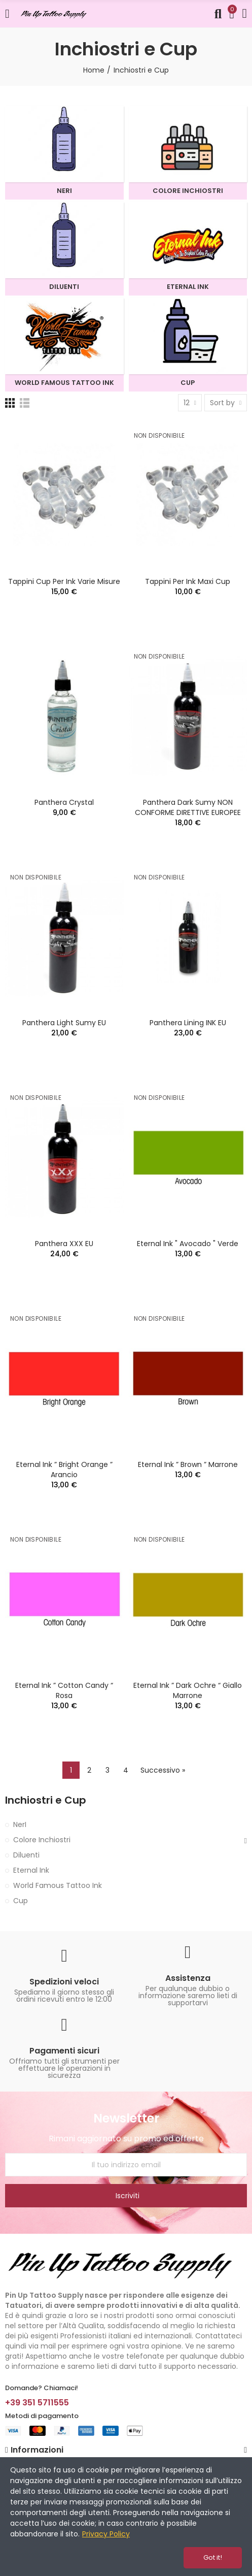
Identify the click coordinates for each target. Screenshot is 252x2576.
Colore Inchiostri (41, 1840)
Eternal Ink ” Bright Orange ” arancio (64, 1469)
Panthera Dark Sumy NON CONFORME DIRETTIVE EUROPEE (188, 807)
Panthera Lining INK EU (188, 1023)
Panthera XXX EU (64, 1243)
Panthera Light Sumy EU (64, 1023)
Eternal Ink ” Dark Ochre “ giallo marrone (187, 1690)
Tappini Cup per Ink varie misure (64, 581)
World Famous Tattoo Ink (57, 1885)
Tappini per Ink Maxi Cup (187, 581)
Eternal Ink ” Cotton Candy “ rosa (64, 1690)
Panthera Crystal (64, 802)
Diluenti (26, 1855)
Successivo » (162, 1770)
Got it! (212, 2557)
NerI (19, 1824)
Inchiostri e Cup (45, 1800)
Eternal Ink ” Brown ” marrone (188, 1464)
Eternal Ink (31, 1870)
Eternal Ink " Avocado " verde (187, 1243)
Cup (20, 1901)
